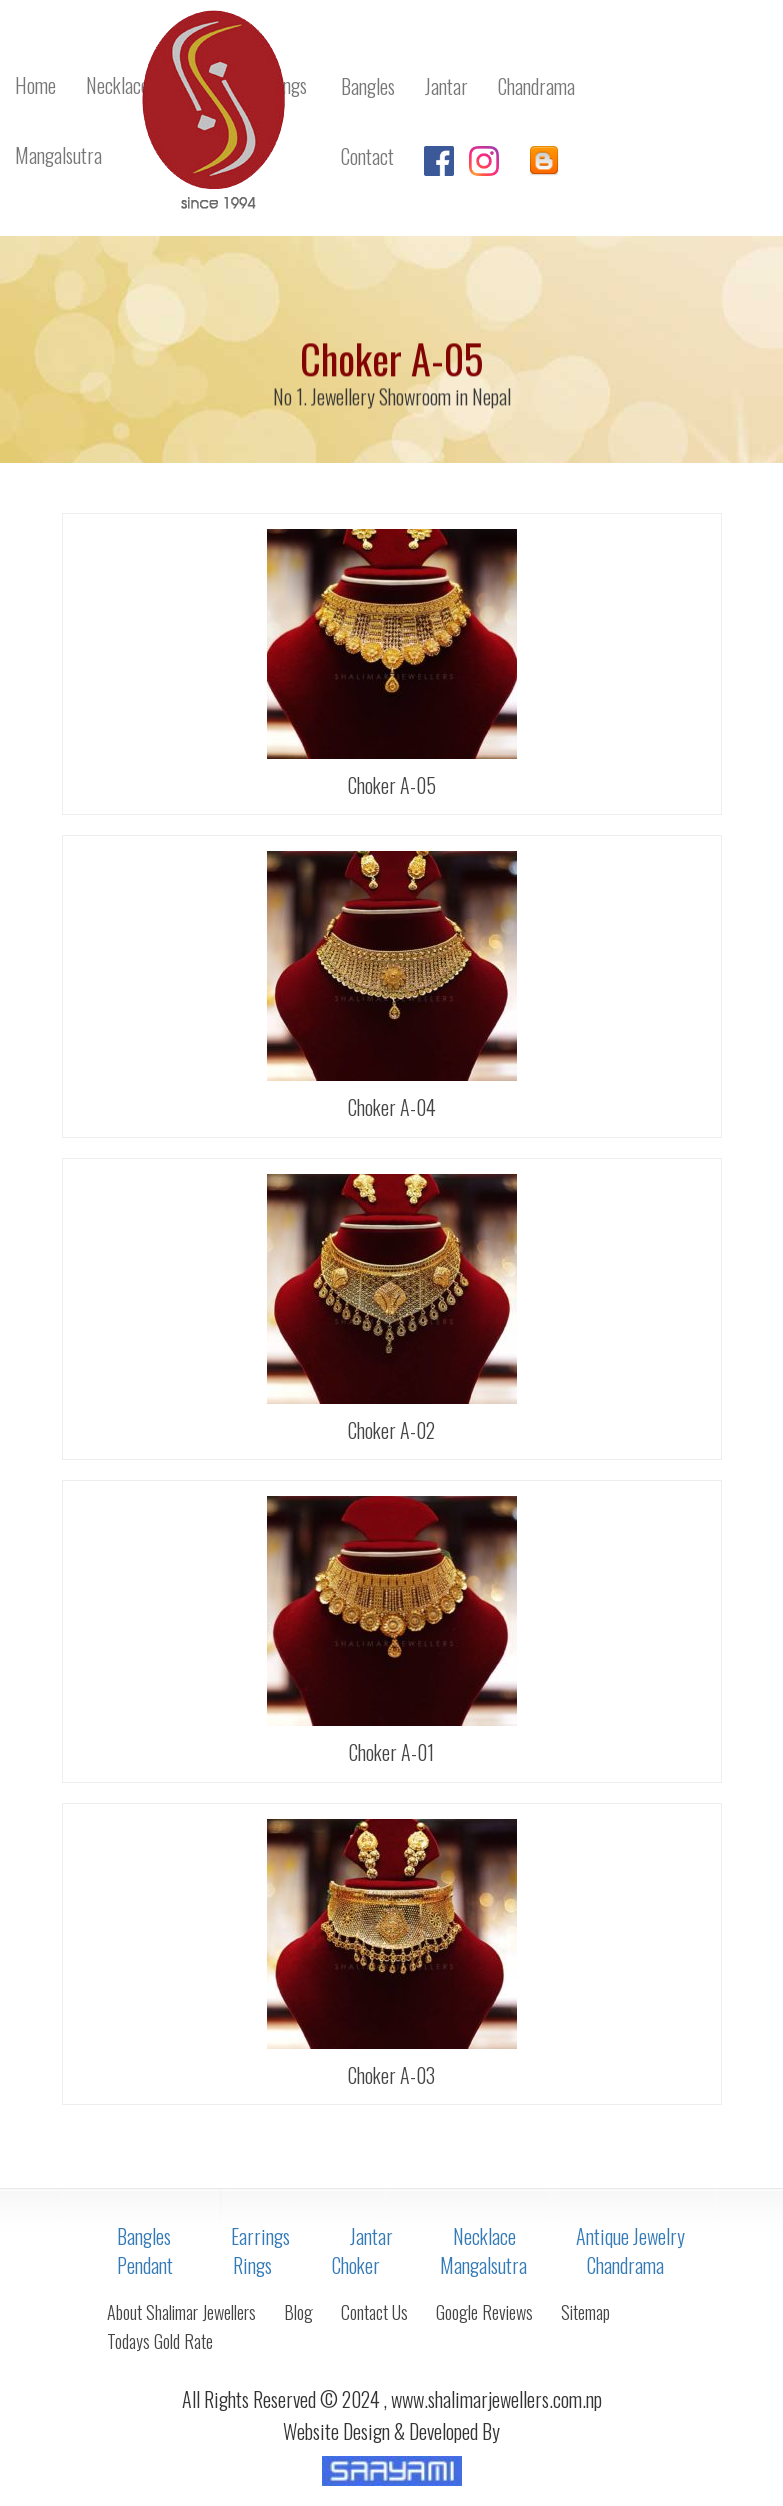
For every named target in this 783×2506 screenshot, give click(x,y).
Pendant (145, 2265)
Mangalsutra (483, 2265)
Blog (298, 2312)
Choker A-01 (391, 1752)
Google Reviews (484, 2312)
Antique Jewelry (630, 2236)
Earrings (260, 2236)
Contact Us (374, 2312)
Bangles (144, 2236)
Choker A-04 (392, 1107)
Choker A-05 (392, 785)
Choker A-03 (391, 2075)
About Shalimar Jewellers (181, 2312)
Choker (356, 2265)
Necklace (484, 2236)
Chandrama (625, 2265)
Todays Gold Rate (160, 2341)
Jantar (371, 2236)
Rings (252, 2265)
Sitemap (585, 2312)
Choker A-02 (391, 1430)
